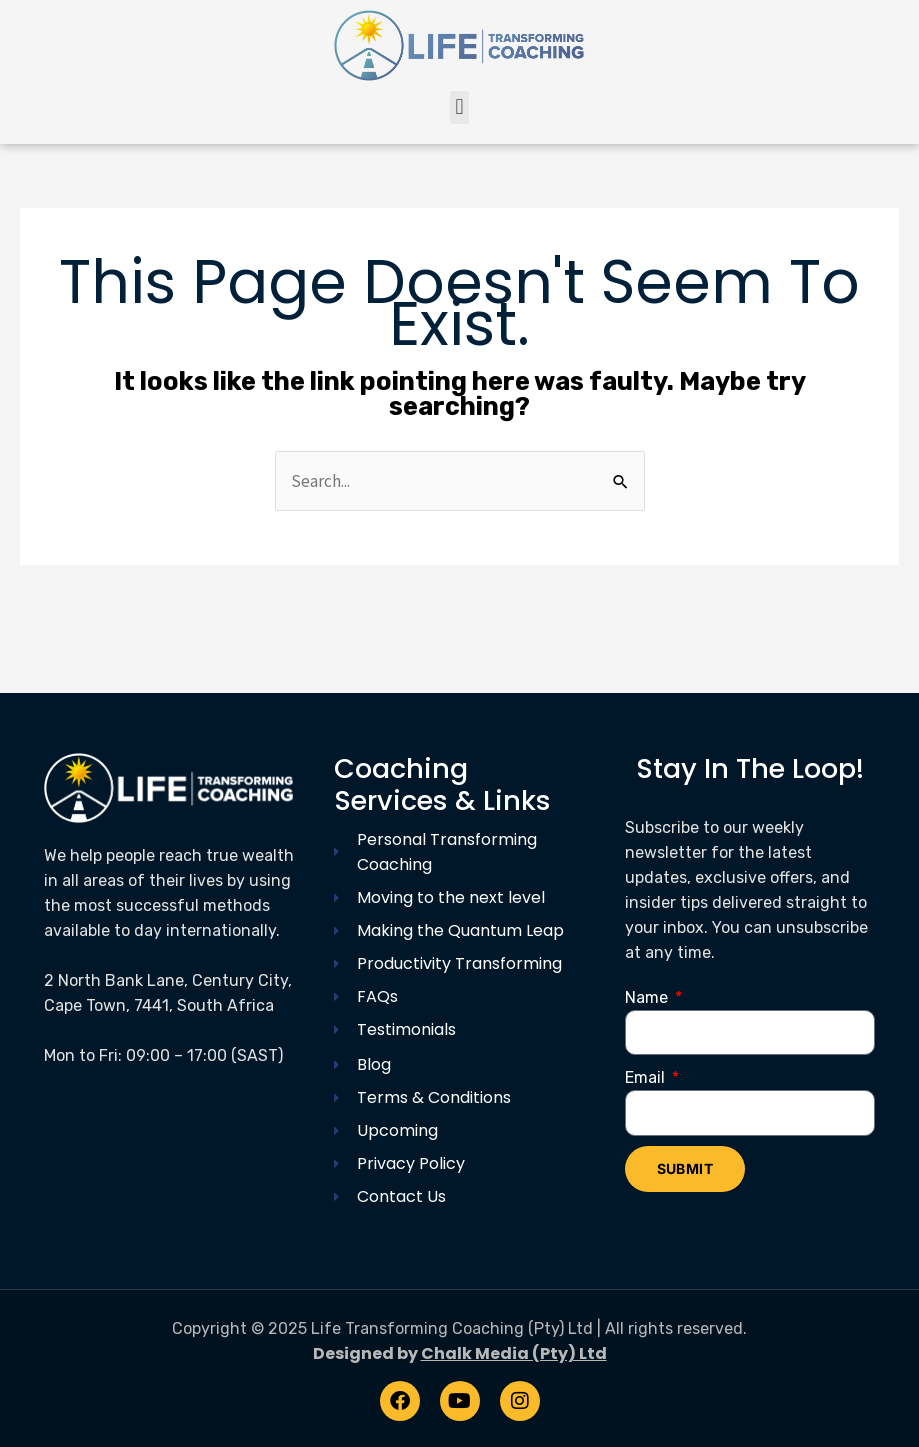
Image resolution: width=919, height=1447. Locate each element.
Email (647, 1077)
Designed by (460, 1353)
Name (648, 997)
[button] (459, 107)
